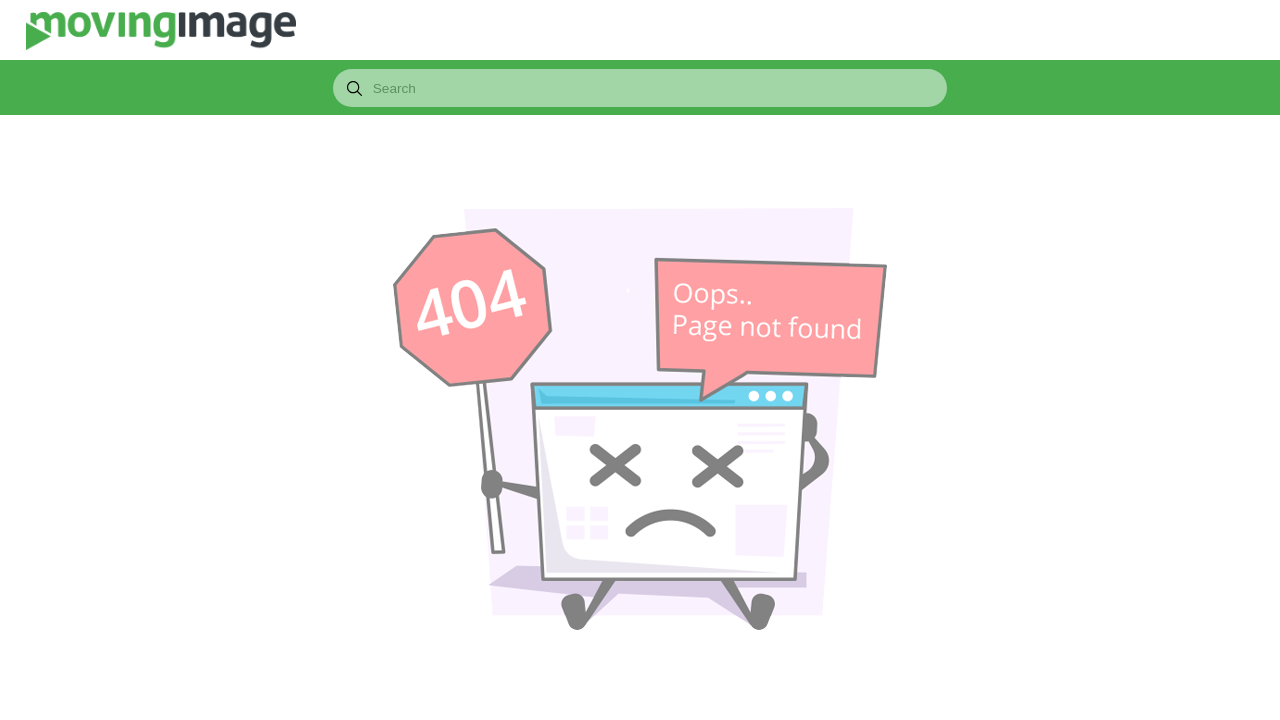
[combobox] (640, 88)
